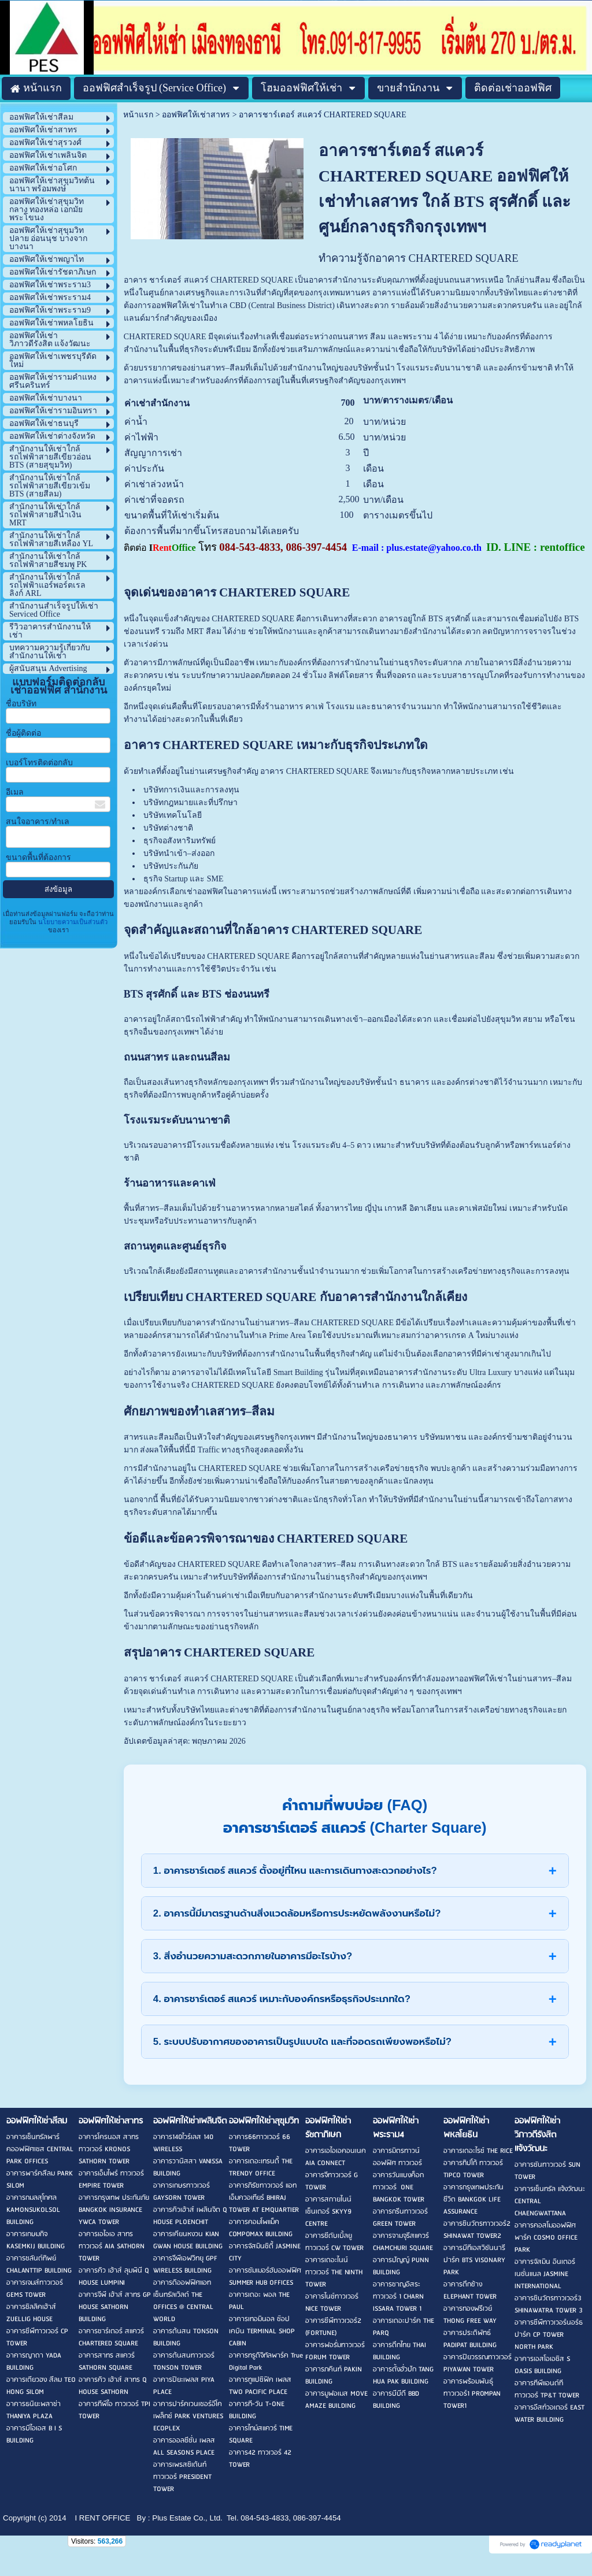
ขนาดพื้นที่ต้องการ (38, 857)
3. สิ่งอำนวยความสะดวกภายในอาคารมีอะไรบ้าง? (253, 1956)
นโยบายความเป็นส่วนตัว (72, 921)
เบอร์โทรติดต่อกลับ (39, 762)
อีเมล (15, 792)
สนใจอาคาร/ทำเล (37, 821)
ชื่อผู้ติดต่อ (23, 733)
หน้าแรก (138, 114)
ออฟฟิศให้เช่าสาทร (196, 114)
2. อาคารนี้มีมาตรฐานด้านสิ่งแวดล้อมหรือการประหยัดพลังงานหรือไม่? (297, 1913)
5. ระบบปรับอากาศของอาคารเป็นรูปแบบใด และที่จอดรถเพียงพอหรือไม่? (302, 2041)
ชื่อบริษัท (21, 703)
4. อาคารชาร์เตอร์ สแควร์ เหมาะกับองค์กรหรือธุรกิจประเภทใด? (281, 1998)
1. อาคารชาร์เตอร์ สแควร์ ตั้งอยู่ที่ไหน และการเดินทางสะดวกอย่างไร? (295, 1870)
